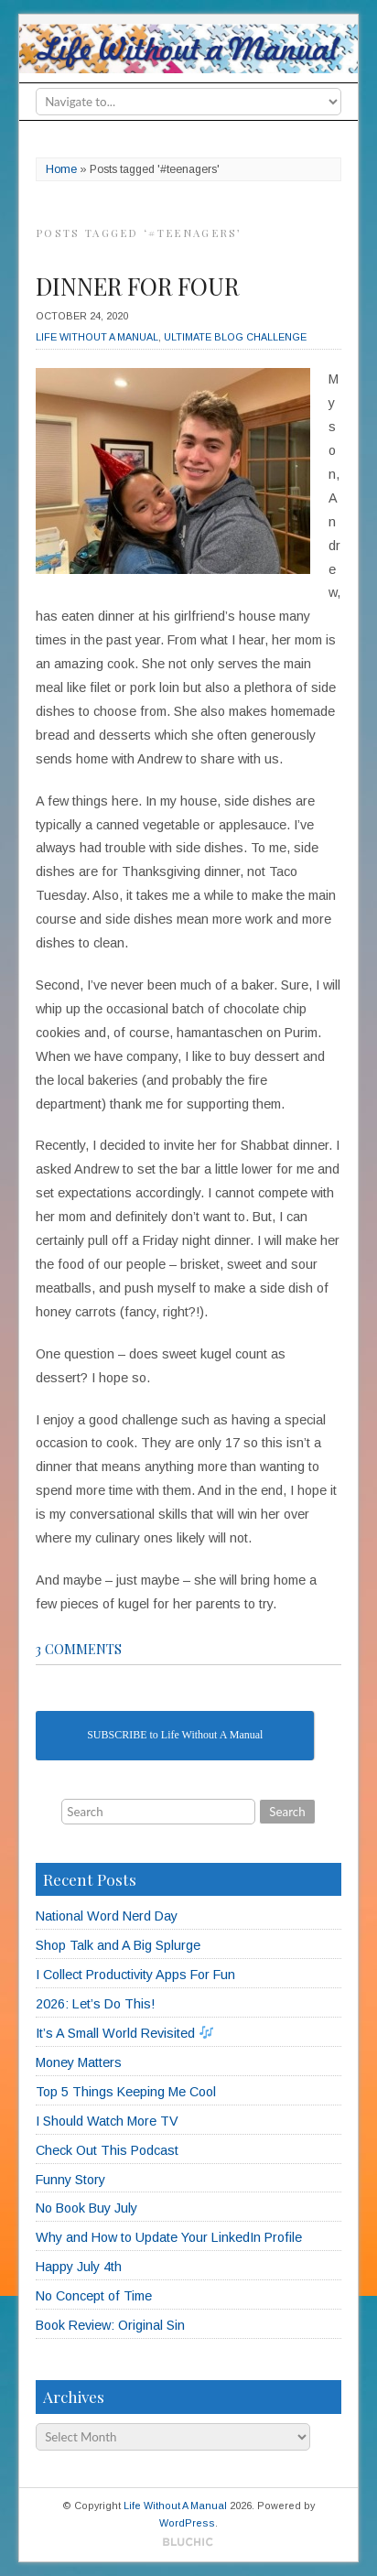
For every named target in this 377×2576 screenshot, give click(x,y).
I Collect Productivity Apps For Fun (135, 1974)
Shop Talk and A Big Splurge (118, 1945)
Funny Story (70, 2179)
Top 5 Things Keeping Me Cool (126, 2091)
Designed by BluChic (188, 2543)
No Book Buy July (86, 2208)
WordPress (187, 2522)
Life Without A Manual (97, 336)
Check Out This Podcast (107, 2150)
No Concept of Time (94, 2296)
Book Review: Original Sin (110, 2325)
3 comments (79, 1649)
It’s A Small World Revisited (124, 2033)
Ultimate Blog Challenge (235, 336)
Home (61, 169)
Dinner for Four (137, 286)
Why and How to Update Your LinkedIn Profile (169, 2237)
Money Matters (79, 2062)
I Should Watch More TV (107, 2121)
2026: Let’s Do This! (95, 2004)
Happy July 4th (79, 2266)
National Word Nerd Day (107, 1916)
